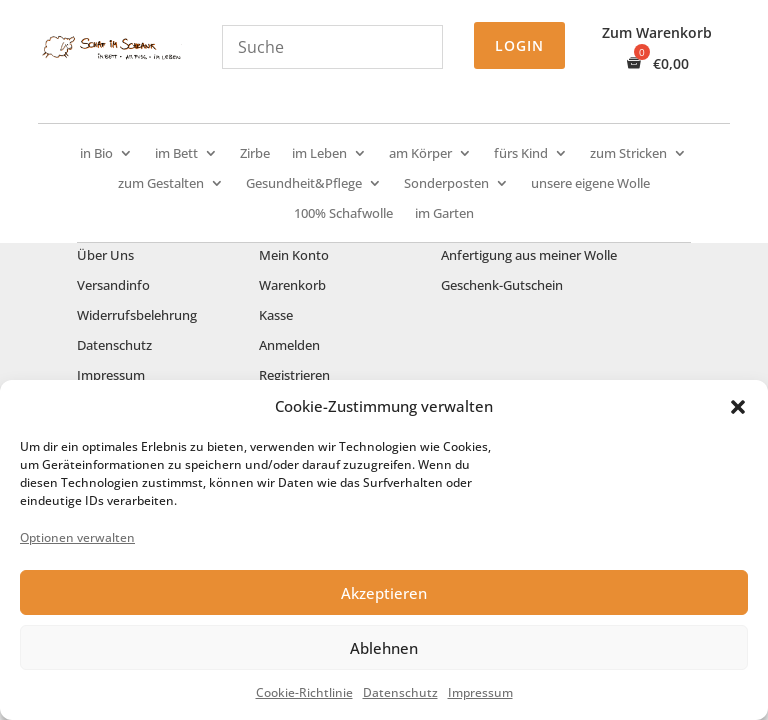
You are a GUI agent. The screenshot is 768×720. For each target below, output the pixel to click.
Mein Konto (294, 256)
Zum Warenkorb (657, 34)
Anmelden (289, 346)
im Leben (319, 154)
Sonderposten (446, 184)
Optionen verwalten (77, 537)
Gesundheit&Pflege (304, 184)
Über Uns (105, 256)
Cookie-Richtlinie (304, 692)
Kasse (276, 316)
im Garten (444, 214)
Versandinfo (113, 286)
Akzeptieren (384, 593)
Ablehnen (384, 648)
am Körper (420, 154)
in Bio (96, 154)
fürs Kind (521, 154)
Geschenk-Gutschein (502, 286)
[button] (738, 407)
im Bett (176, 154)
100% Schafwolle (343, 214)
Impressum (480, 692)
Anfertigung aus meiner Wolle (529, 256)
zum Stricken (628, 154)
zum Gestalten (161, 184)
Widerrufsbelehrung (137, 316)
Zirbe (255, 154)
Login (519, 45)
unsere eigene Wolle (590, 184)
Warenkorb (292, 286)
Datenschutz (400, 692)
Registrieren (294, 376)
